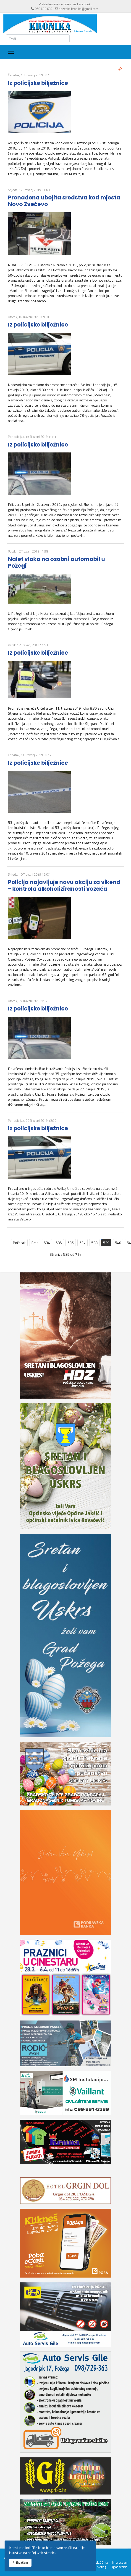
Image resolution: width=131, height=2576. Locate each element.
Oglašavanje (119, 2567)
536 (71, 1242)
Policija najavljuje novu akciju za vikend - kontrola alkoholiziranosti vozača (64, 885)
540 (118, 1242)
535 (59, 1242)
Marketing (99, 2567)
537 (82, 1242)
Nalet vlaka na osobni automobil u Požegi (56, 562)
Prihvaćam (20, 2562)
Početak (19, 1242)
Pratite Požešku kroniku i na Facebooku (65, 4)
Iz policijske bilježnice (38, 83)
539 (106, 1242)
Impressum (120, 2562)
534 (47, 1242)
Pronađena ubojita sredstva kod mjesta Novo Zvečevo (64, 201)
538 (94, 1242)
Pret (34, 1242)
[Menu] (11, 52)
